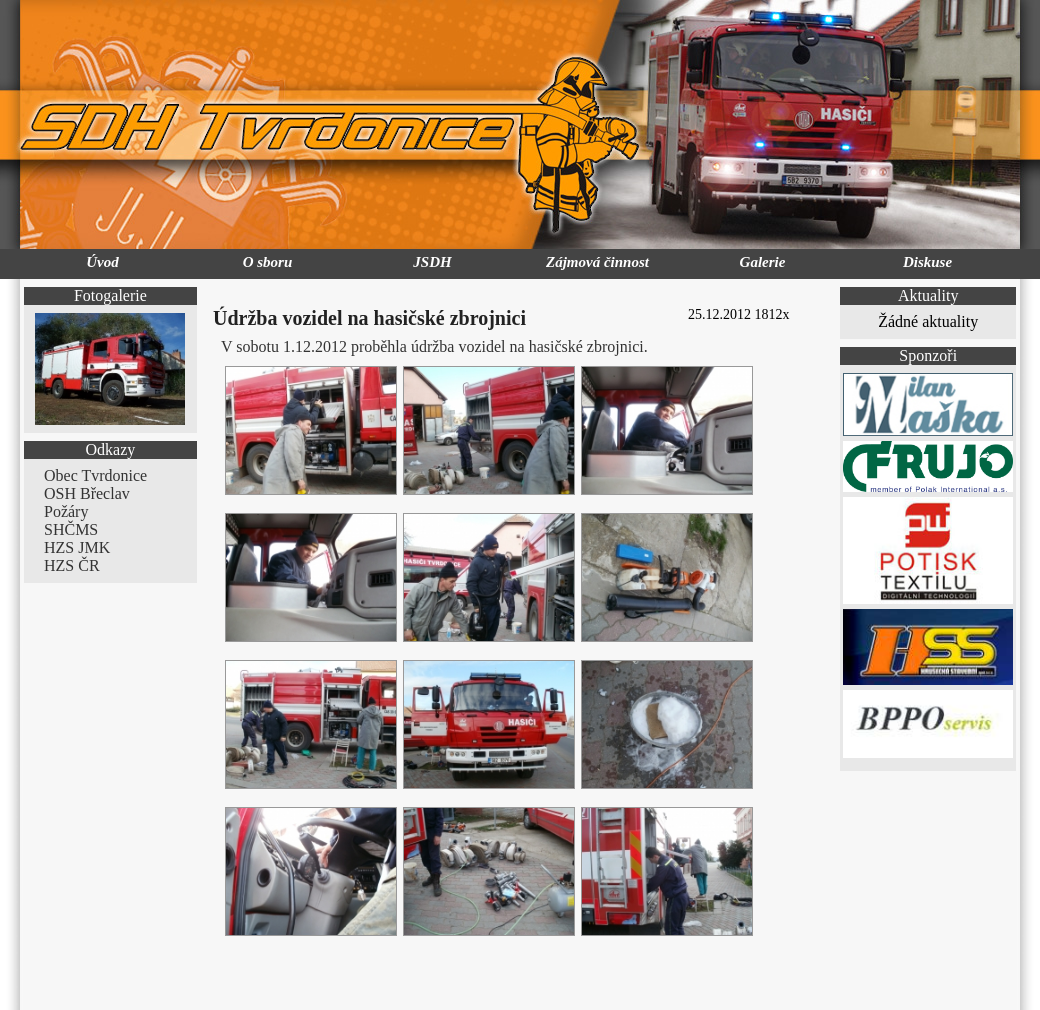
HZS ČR (72, 565)
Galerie (763, 262)
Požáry (66, 511)
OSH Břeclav (87, 493)
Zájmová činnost (597, 262)
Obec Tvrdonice (95, 475)
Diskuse (927, 262)
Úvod (102, 262)
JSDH (432, 262)
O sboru (268, 262)
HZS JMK (77, 547)
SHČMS (71, 529)
